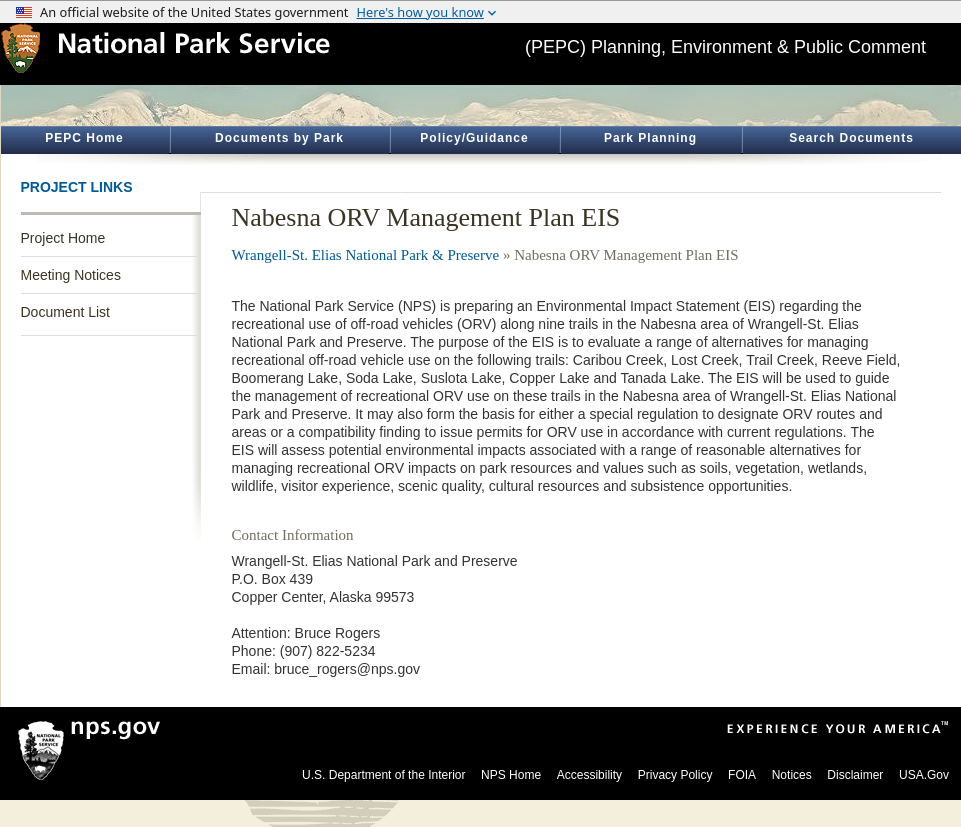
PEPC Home (84, 138)
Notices (792, 775)
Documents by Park (279, 138)
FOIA (742, 775)
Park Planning (650, 138)
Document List (65, 312)
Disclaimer (855, 775)
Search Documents (851, 138)
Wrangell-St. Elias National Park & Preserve (366, 255)
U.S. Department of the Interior (383, 775)
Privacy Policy (675, 775)
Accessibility (589, 775)
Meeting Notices (71, 275)
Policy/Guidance (474, 138)
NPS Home (511, 775)
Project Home (63, 238)
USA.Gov (924, 775)
